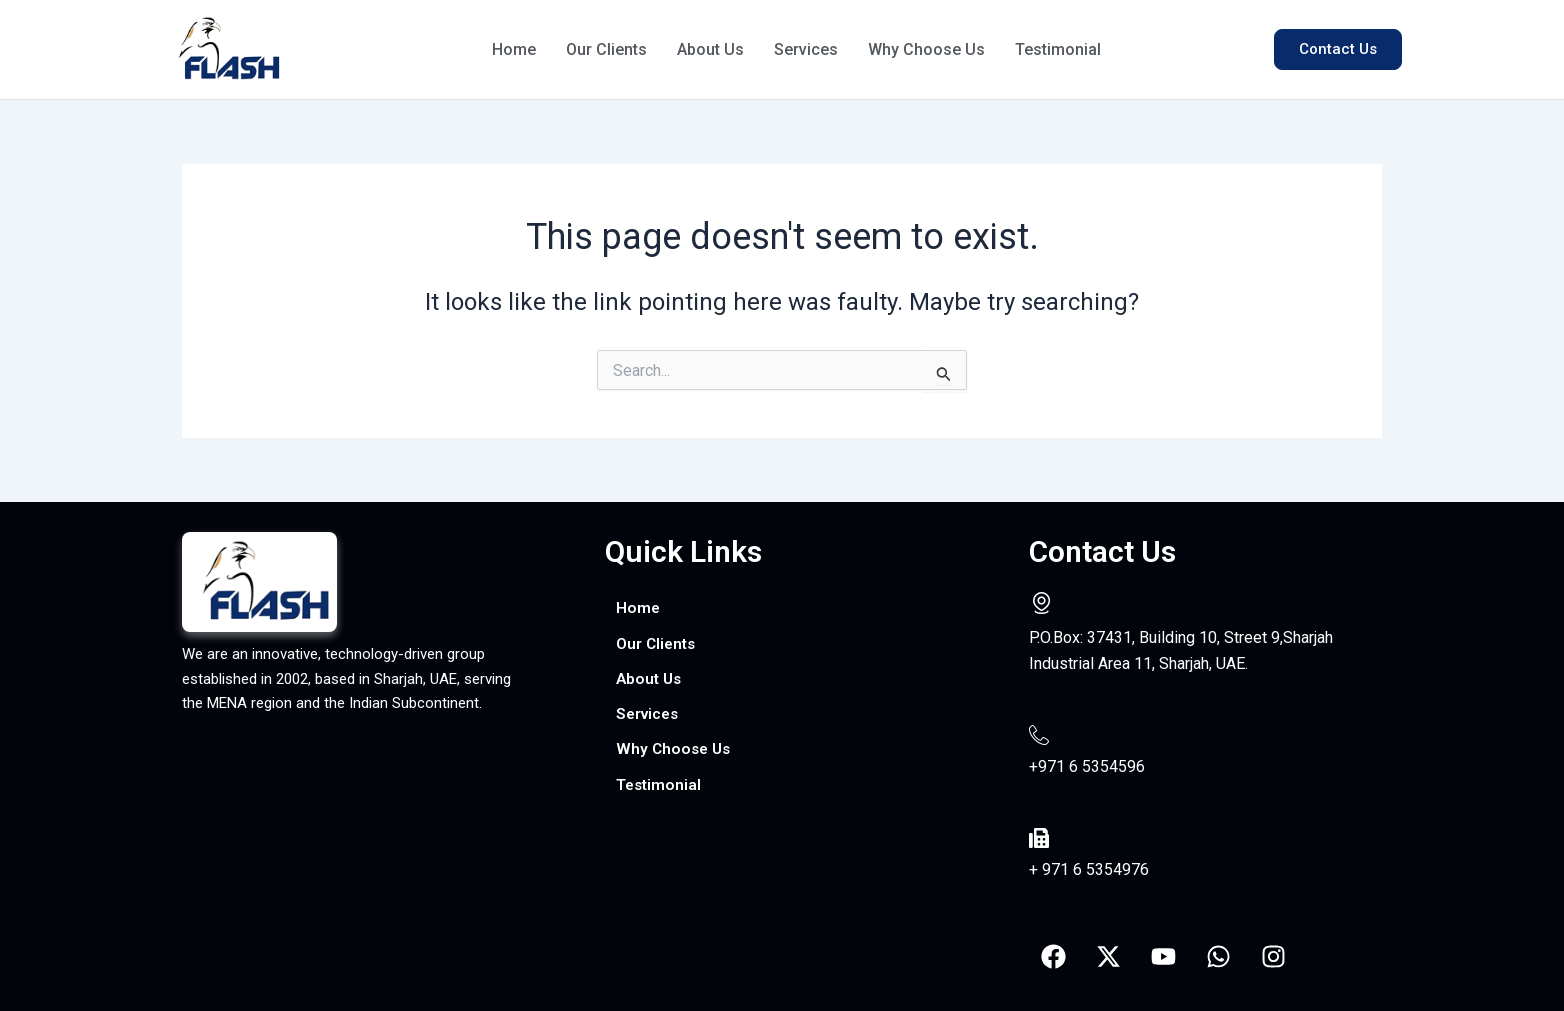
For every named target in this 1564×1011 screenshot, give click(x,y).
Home (514, 49)
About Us (714, 49)
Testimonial (1069, 49)
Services (812, 49)
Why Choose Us (935, 49)
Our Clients (608, 49)
